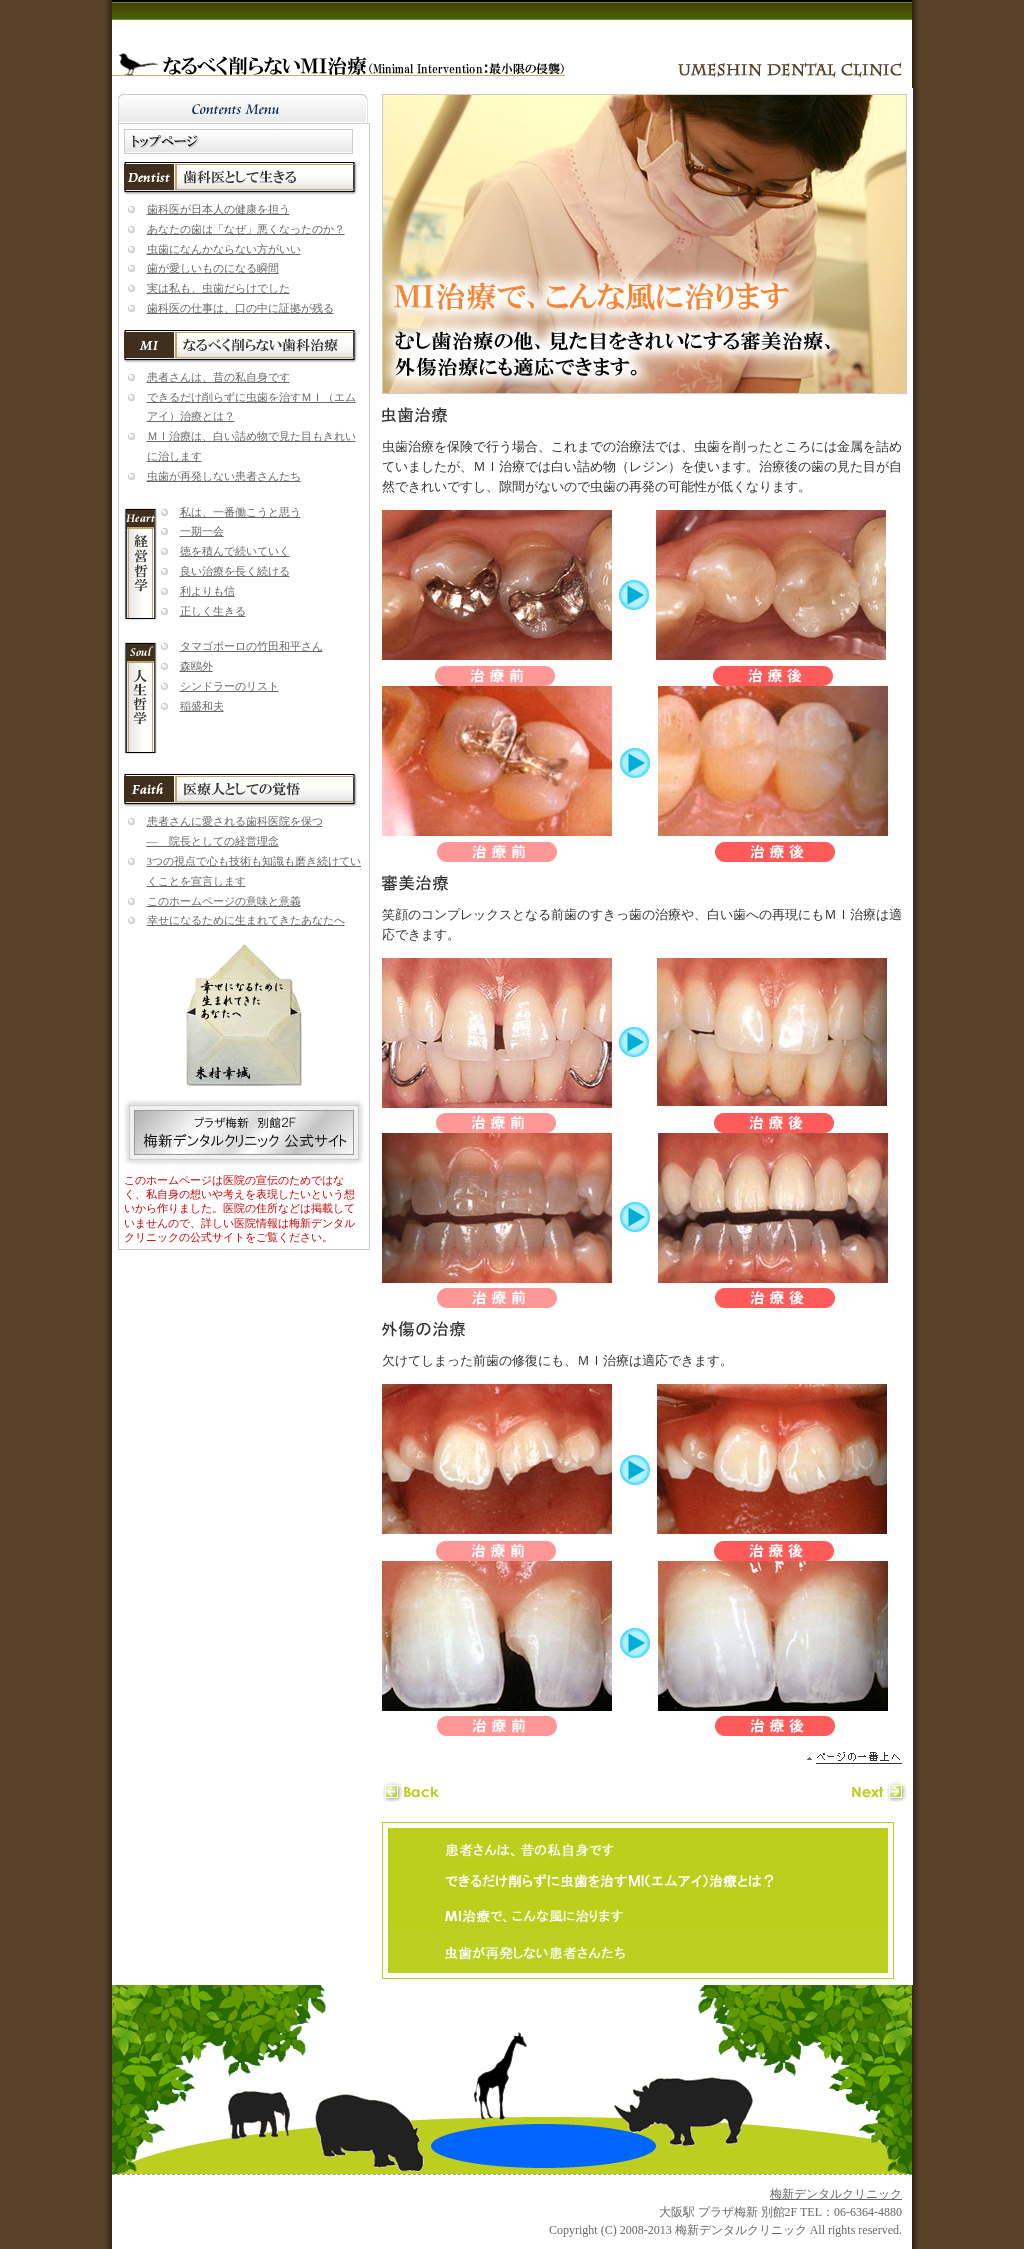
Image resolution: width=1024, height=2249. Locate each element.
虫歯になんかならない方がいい (224, 249)
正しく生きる (213, 611)
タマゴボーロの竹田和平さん (251, 646)
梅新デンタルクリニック (836, 2194)
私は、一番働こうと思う (240, 512)
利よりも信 (207, 591)
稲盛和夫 (202, 706)
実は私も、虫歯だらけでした (218, 288)
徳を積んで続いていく (235, 551)
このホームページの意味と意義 (224, 901)
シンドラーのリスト (229, 686)
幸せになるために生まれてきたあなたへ (246, 920)
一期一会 (202, 531)
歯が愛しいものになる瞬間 (213, 268)
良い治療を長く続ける (235, 571)
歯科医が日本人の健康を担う (218, 209)
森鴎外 (196, 666)
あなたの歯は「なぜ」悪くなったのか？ (246, 229)
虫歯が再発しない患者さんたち (224, 476)
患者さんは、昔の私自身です (218, 377)
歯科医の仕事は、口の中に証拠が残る (240, 308)
